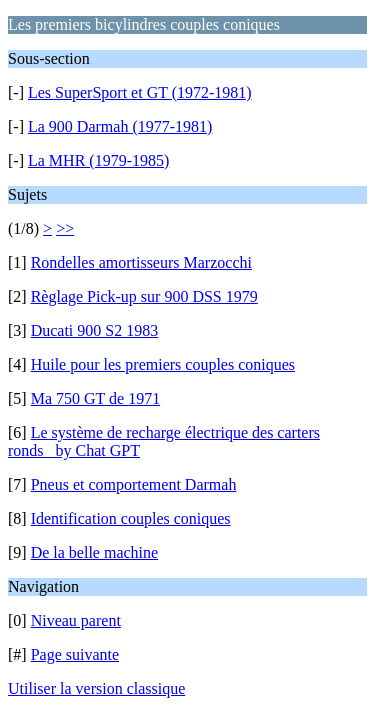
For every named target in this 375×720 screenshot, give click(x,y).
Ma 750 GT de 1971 (95, 398)
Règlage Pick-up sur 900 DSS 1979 (144, 296)
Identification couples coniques (131, 518)
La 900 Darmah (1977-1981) (120, 126)
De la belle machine (95, 552)
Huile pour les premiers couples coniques (163, 364)
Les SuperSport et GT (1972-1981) (140, 92)
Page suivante (75, 654)
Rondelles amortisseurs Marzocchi (141, 262)
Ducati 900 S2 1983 (95, 330)
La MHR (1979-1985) (98, 160)
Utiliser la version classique (96, 688)
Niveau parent (76, 620)
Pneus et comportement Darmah (134, 484)
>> (65, 228)
